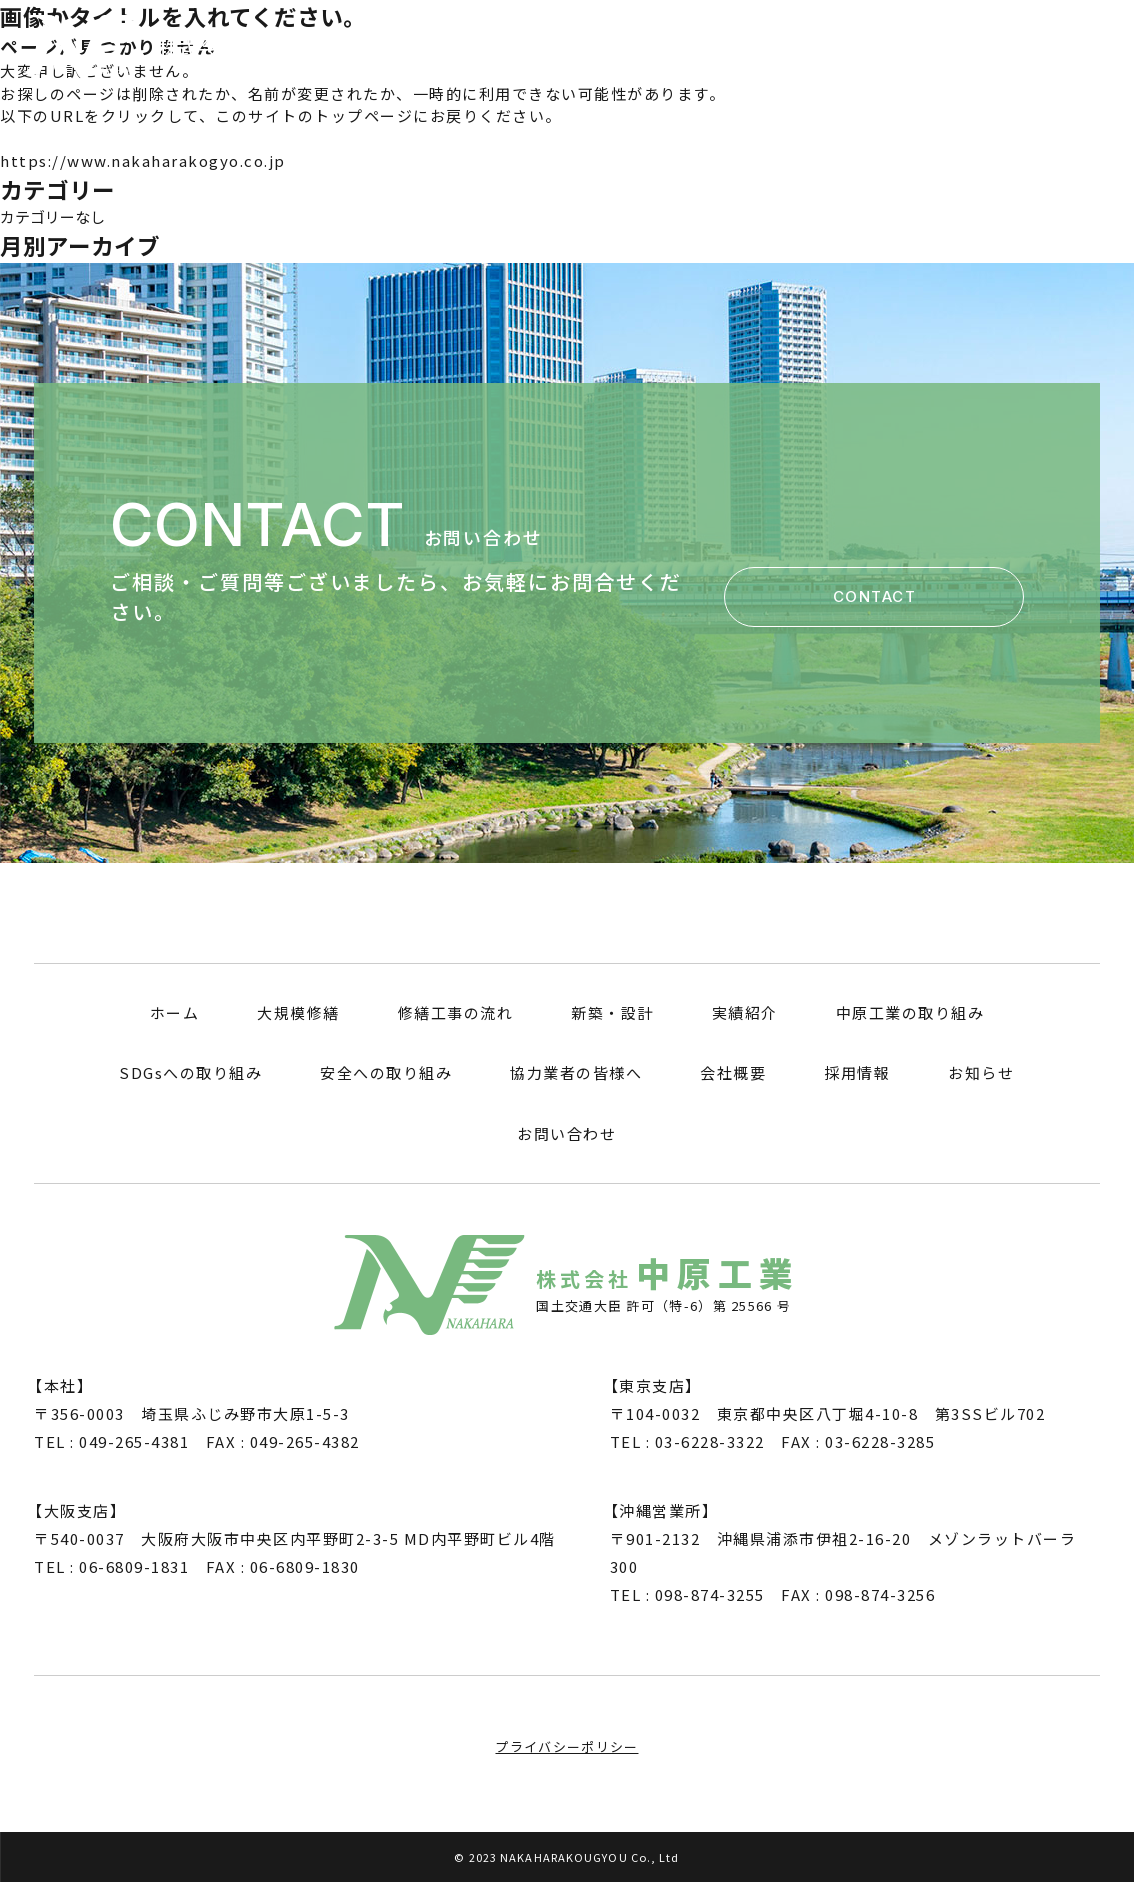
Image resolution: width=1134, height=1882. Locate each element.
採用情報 (857, 1072)
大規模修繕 (298, 1012)
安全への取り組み (386, 1072)
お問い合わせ (566, 1133)
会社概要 (733, 1072)
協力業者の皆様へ (576, 1072)
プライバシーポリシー (566, 1746)
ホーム (175, 1012)
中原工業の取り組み (910, 1012)
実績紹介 (745, 1012)
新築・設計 (612, 1012)
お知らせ (981, 1072)
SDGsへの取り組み (190, 1072)
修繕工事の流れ (456, 1012)
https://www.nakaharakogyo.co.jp (143, 160)
